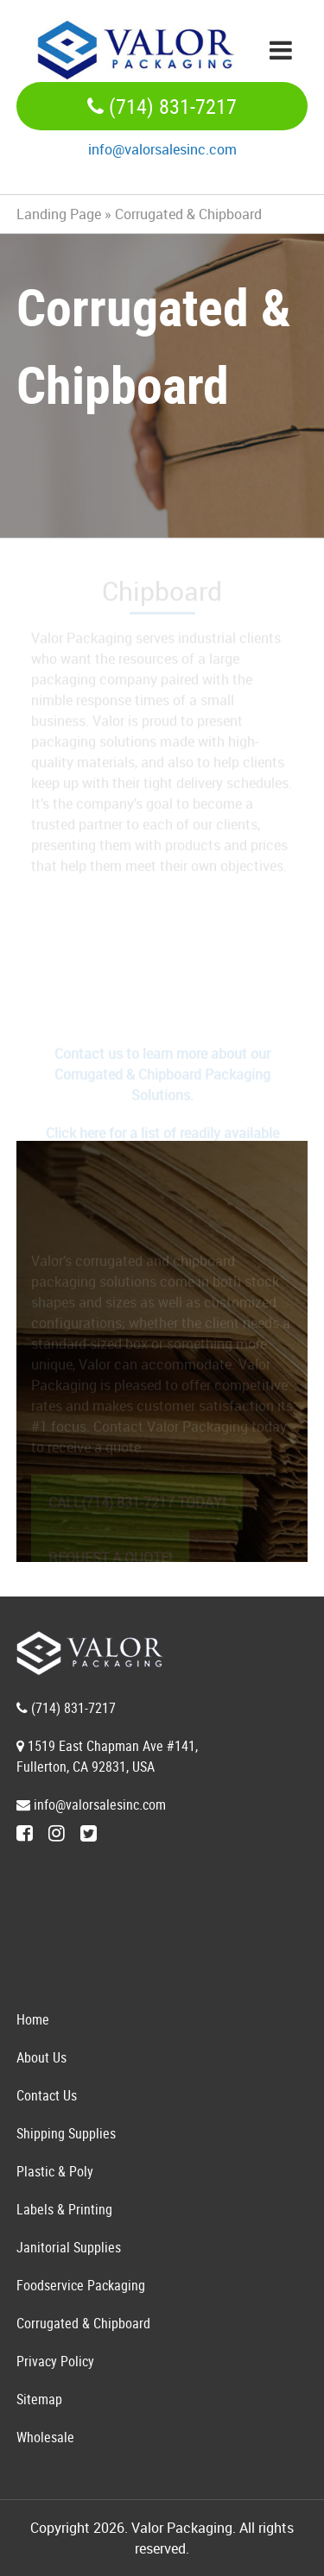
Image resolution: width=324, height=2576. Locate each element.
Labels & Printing (64, 2209)
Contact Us (46, 2095)
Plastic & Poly (54, 2171)
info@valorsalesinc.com (162, 149)
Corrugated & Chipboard (83, 2323)
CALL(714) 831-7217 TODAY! (137, 1506)
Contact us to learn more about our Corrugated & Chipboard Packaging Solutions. (162, 1079)
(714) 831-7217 (162, 106)
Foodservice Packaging (80, 2285)
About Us (41, 2057)
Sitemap (39, 2399)
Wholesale (45, 2437)
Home (32, 2019)
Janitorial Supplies (68, 2247)
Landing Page (58, 214)
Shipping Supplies (66, 2133)
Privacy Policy (55, 2361)
